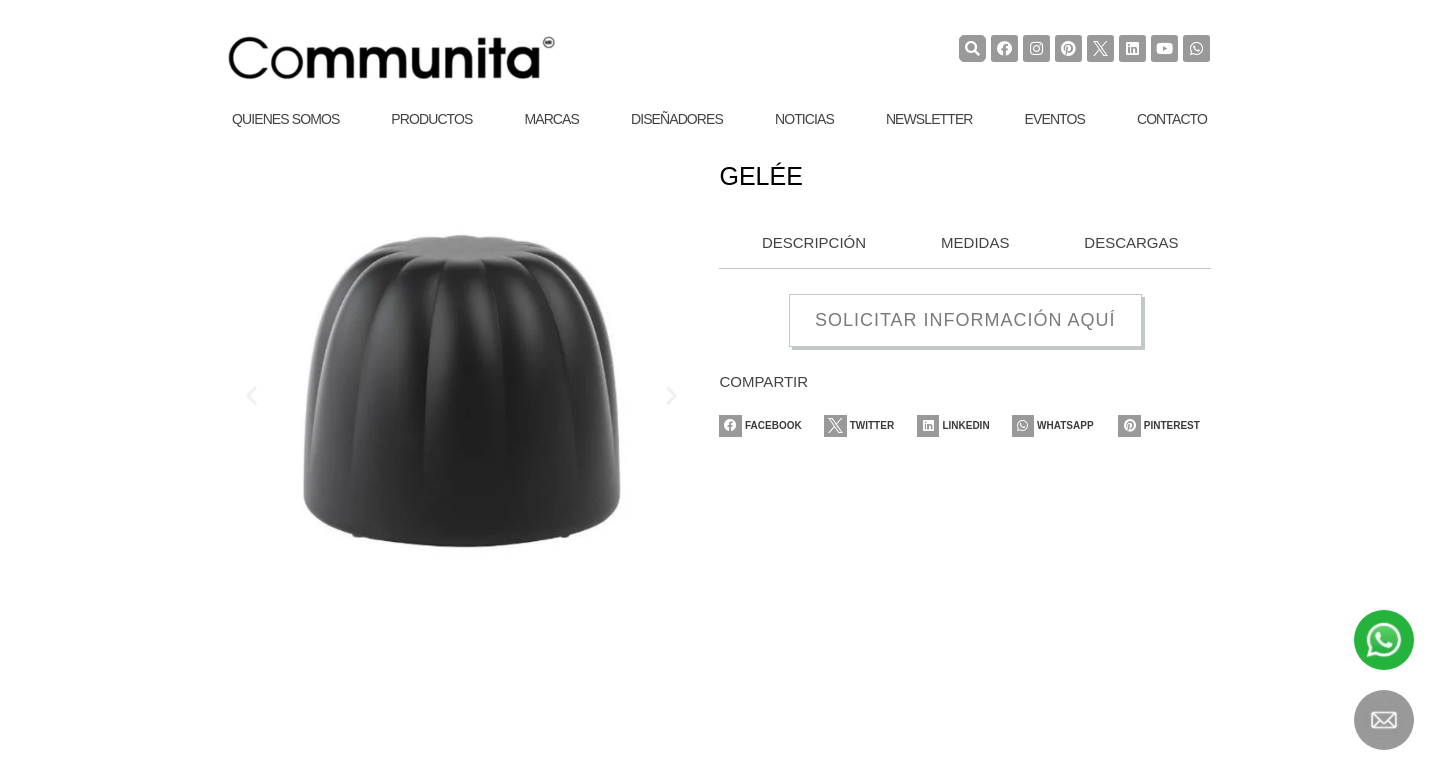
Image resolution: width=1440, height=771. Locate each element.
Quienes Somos (285, 119)
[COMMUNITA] (392, 58)
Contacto (1172, 119)
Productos (431, 119)
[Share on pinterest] (1164, 426)
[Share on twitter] (868, 426)
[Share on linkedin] (964, 426)
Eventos (1055, 119)
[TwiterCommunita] (1100, 48)
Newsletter (929, 119)
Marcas (551, 119)
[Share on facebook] (765, 426)
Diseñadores (677, 119)
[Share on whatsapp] (1062, 426)
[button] (251, 394)
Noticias (804, 119)
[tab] (808, 244)
